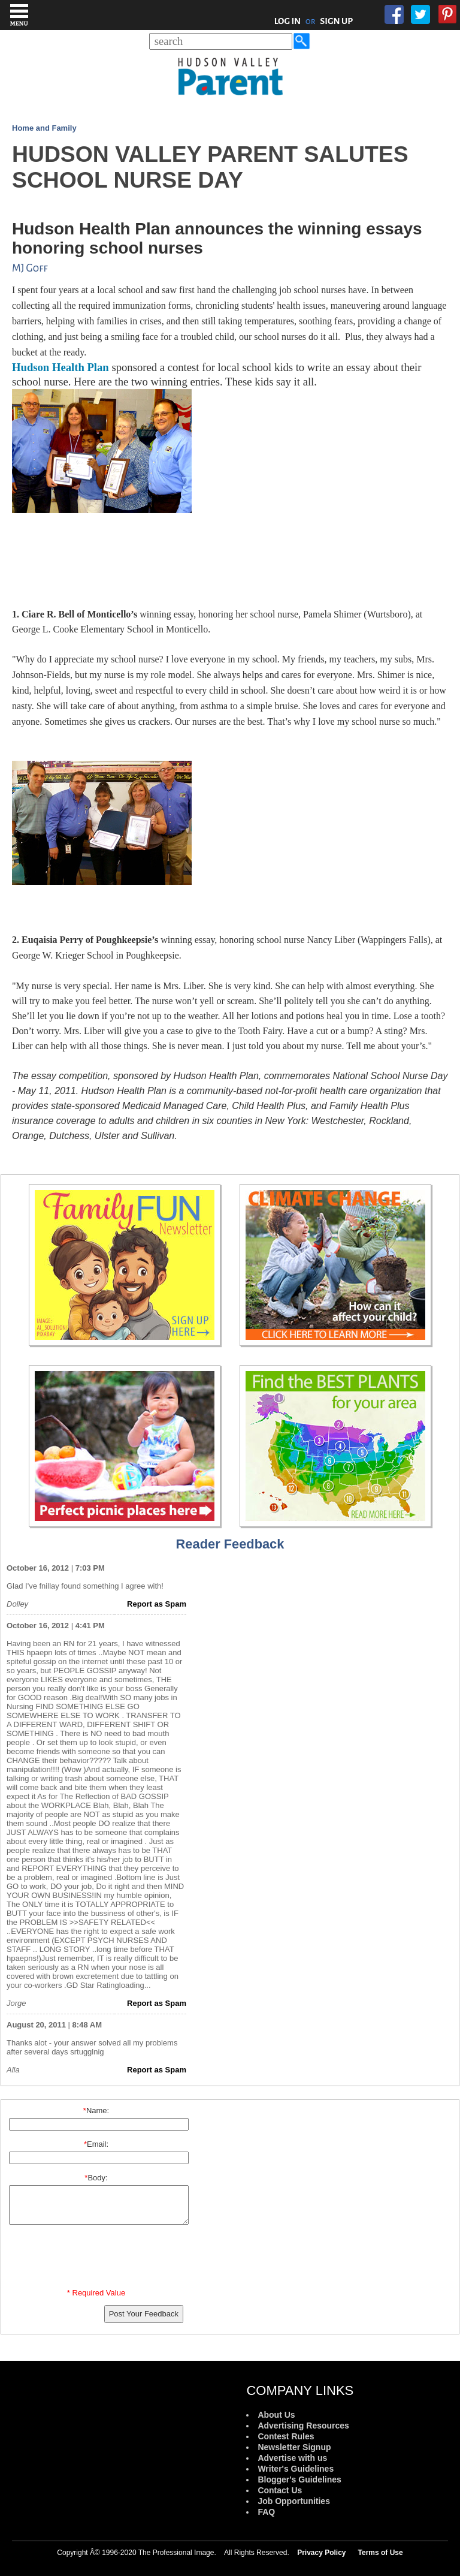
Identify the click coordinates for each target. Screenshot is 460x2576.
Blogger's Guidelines (299, 2479)
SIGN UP (336, 21)
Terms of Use (380, 2552)
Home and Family (44, 127)
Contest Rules (286, 2436)
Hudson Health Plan (61, 367)
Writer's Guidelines (296, 2468)
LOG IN (287, 21)
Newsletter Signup (294, 2447)
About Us (276, 2415)
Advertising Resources (303, 2425)
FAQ (266, 2512)
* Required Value (96, 2292)
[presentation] (98, 2258)
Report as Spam (156, 1603)
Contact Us (280, 2490)
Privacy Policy (321, 2552)
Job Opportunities (294, 2501)
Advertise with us (292, 2458)
